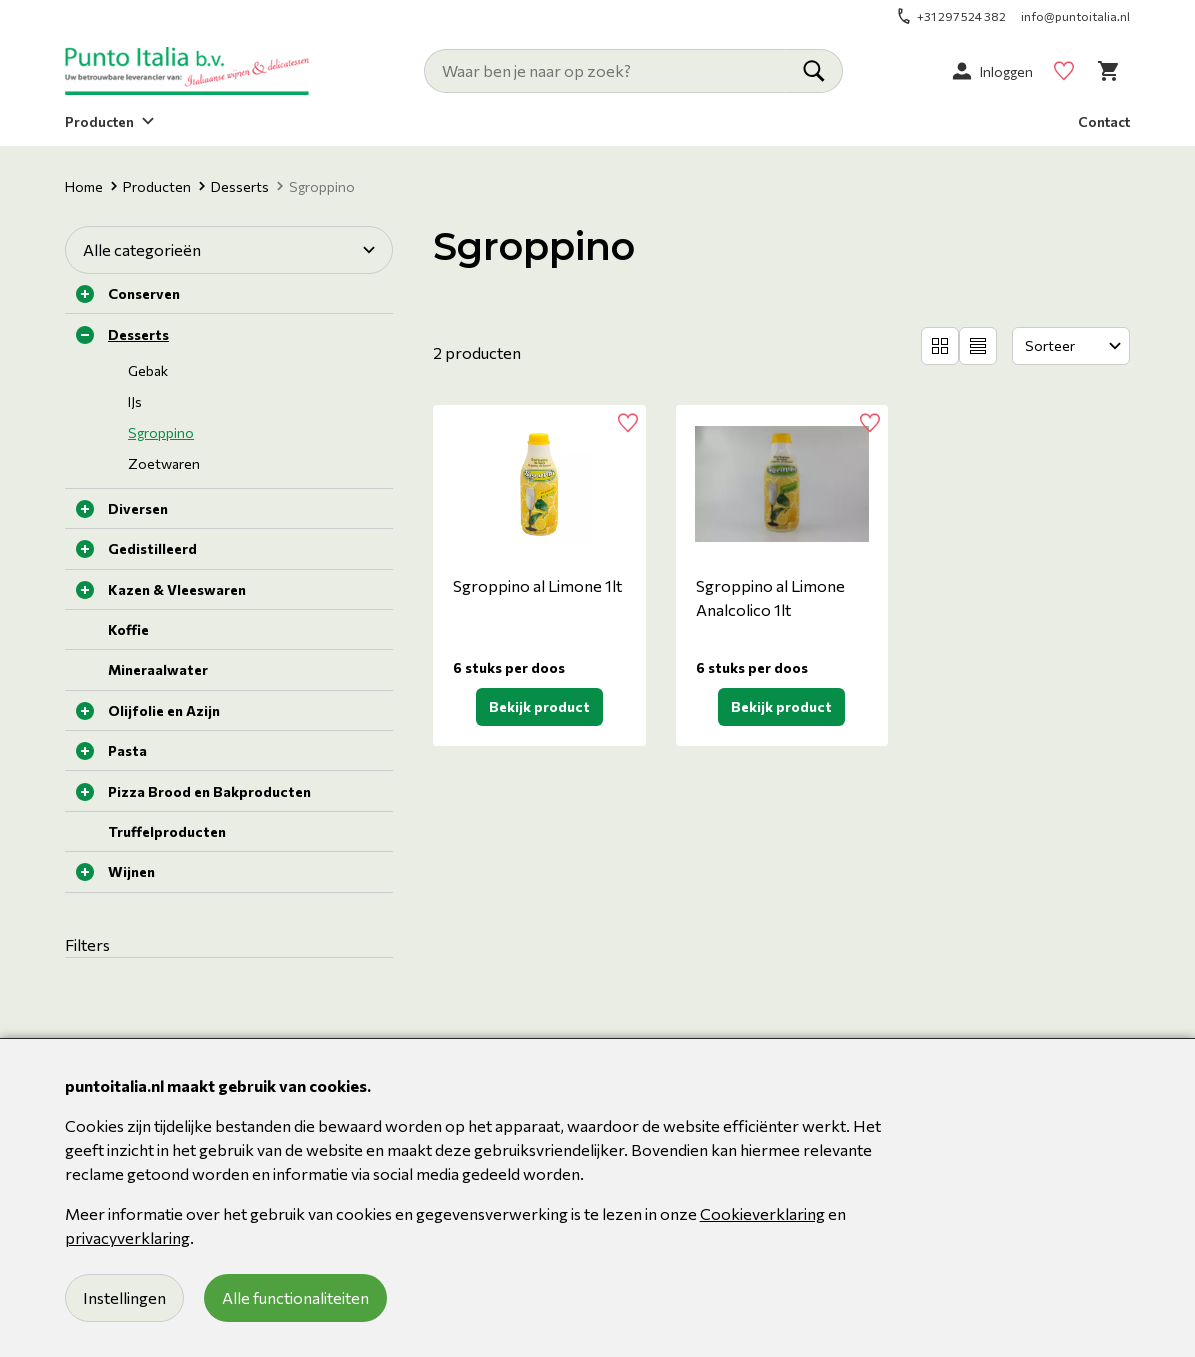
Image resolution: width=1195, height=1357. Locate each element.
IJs (135, 401)
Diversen (138, 508)
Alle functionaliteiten (295, 1297)
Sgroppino (161, 432)
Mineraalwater (158, 669)
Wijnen (131, 871)
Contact (1104, 121)
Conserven (144, 293)
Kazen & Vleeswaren (177, 589)
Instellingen (124, 1297)
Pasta (127, 750)
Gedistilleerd (152, 548)
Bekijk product (539, 706)
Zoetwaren (164, 463)
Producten (151, 186)
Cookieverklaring (762, 1213)
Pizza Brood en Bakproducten (209, 791)
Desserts (234, 186)
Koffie (128, 629)
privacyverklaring (127, 1237)
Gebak (148, 370)
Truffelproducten (167, 831)
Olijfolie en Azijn (164, 710)
